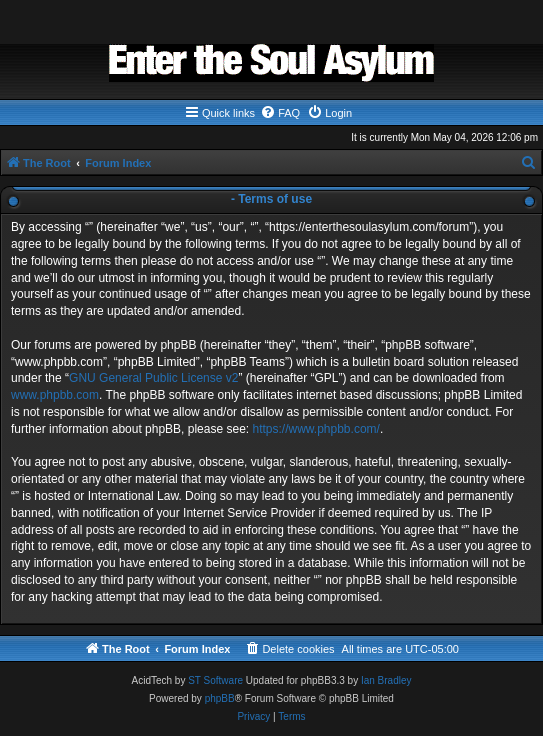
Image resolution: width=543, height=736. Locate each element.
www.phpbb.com (55, 395)
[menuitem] (280, 113)
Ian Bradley (386, 680)
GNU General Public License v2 (153, 378)
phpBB (220, 698)
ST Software (215, 680)
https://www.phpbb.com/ (315, 429)
